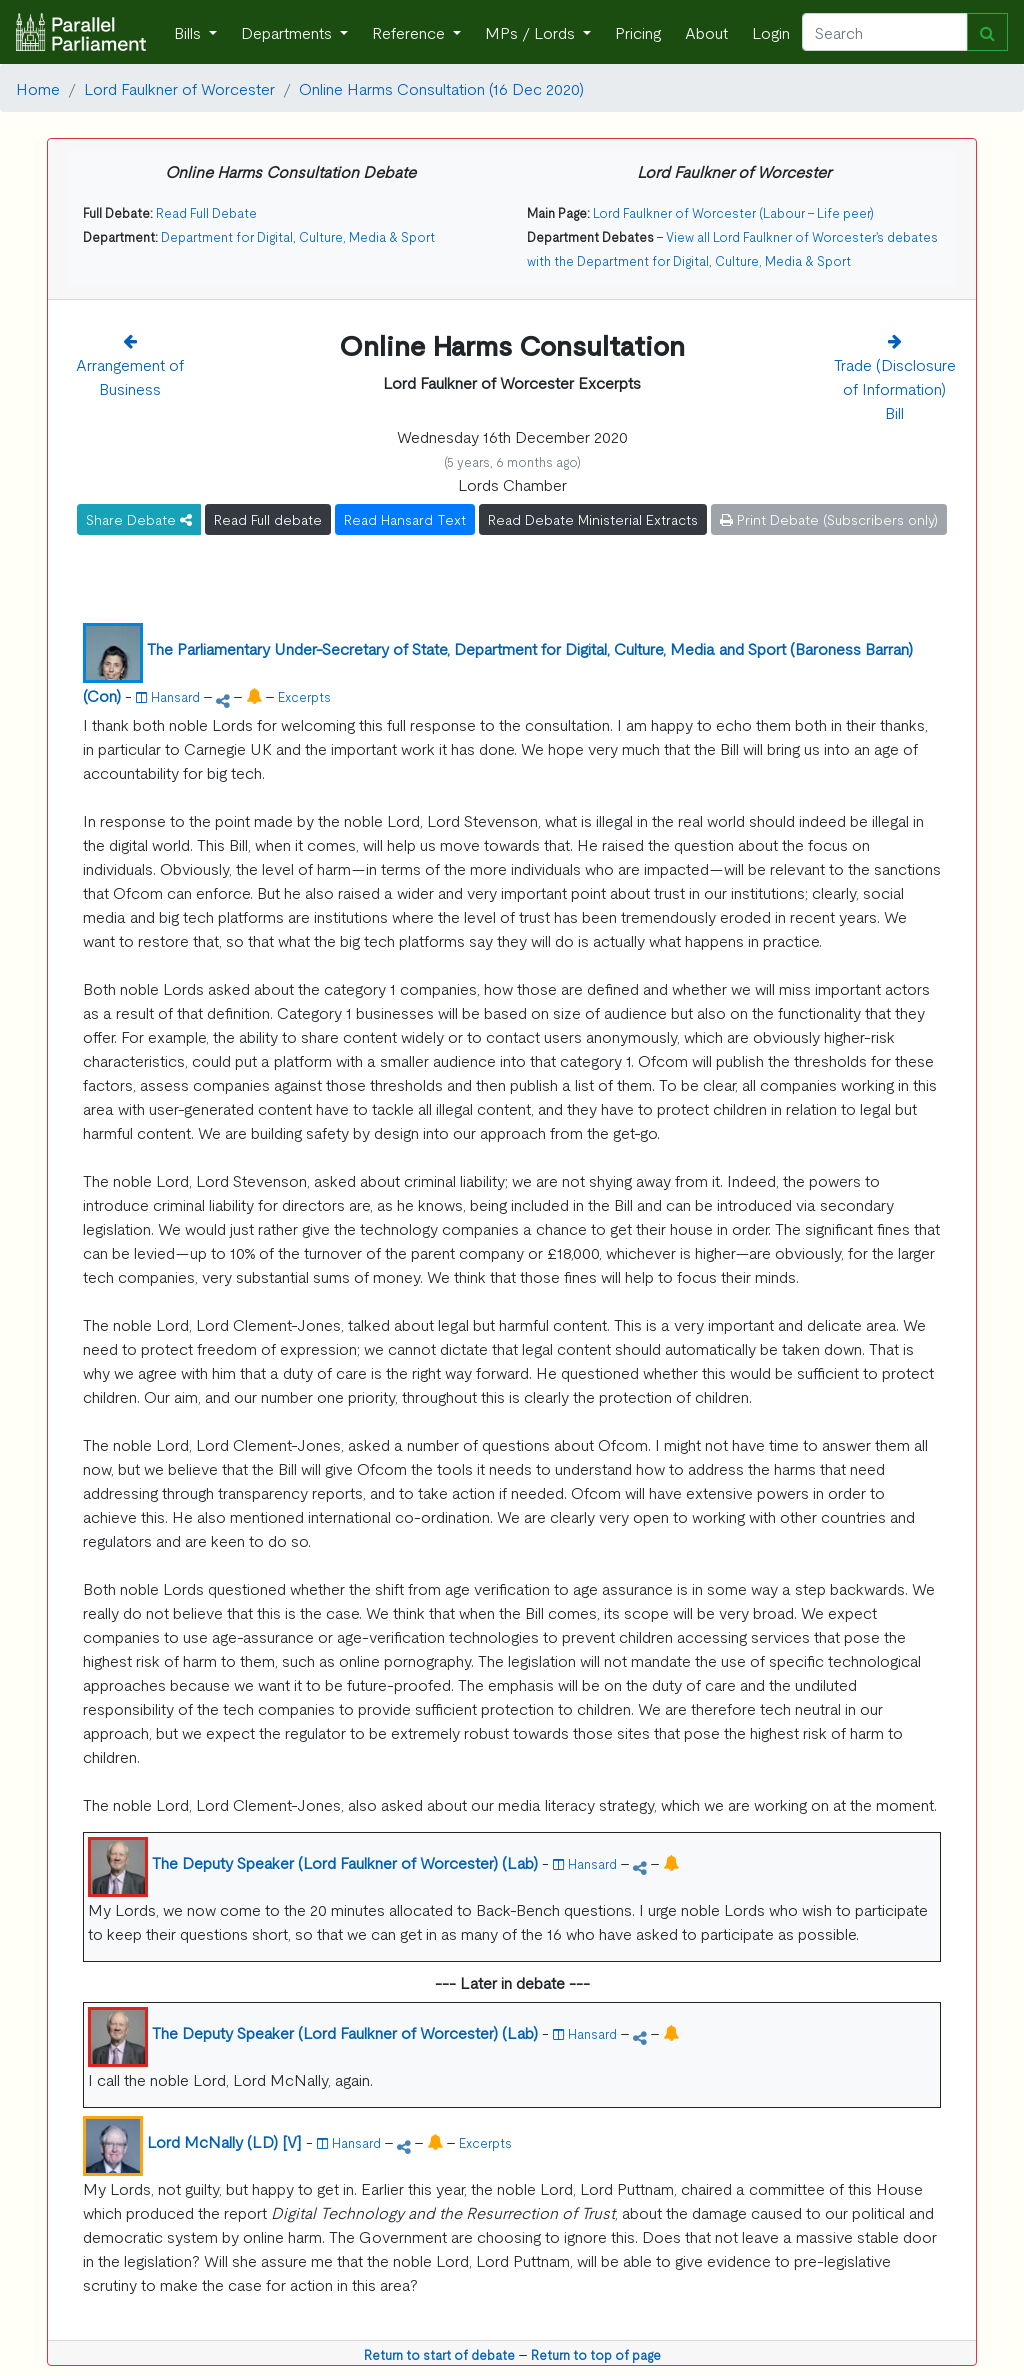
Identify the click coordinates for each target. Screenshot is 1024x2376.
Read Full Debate (206, 212)
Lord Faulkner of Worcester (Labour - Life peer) (733, 212)
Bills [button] (189, 32)
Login (771, 32)
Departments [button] (288, 32)
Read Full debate (268, 519)
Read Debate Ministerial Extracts (593, 519)
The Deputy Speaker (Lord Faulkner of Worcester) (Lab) (345, 1862)
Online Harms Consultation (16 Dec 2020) (441, 88)
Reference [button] (410, 32)
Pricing (638, 32)
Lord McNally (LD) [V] (224, 2141)
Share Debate (139, 519)
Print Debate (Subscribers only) (829, 519)
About (706, 32)
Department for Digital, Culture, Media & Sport (298, 236)
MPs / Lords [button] (532, 32)
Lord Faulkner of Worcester (179, 88)
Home (38, 88)
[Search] (885, 32)
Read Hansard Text (405, 519)
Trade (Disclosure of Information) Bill (895, 388)
